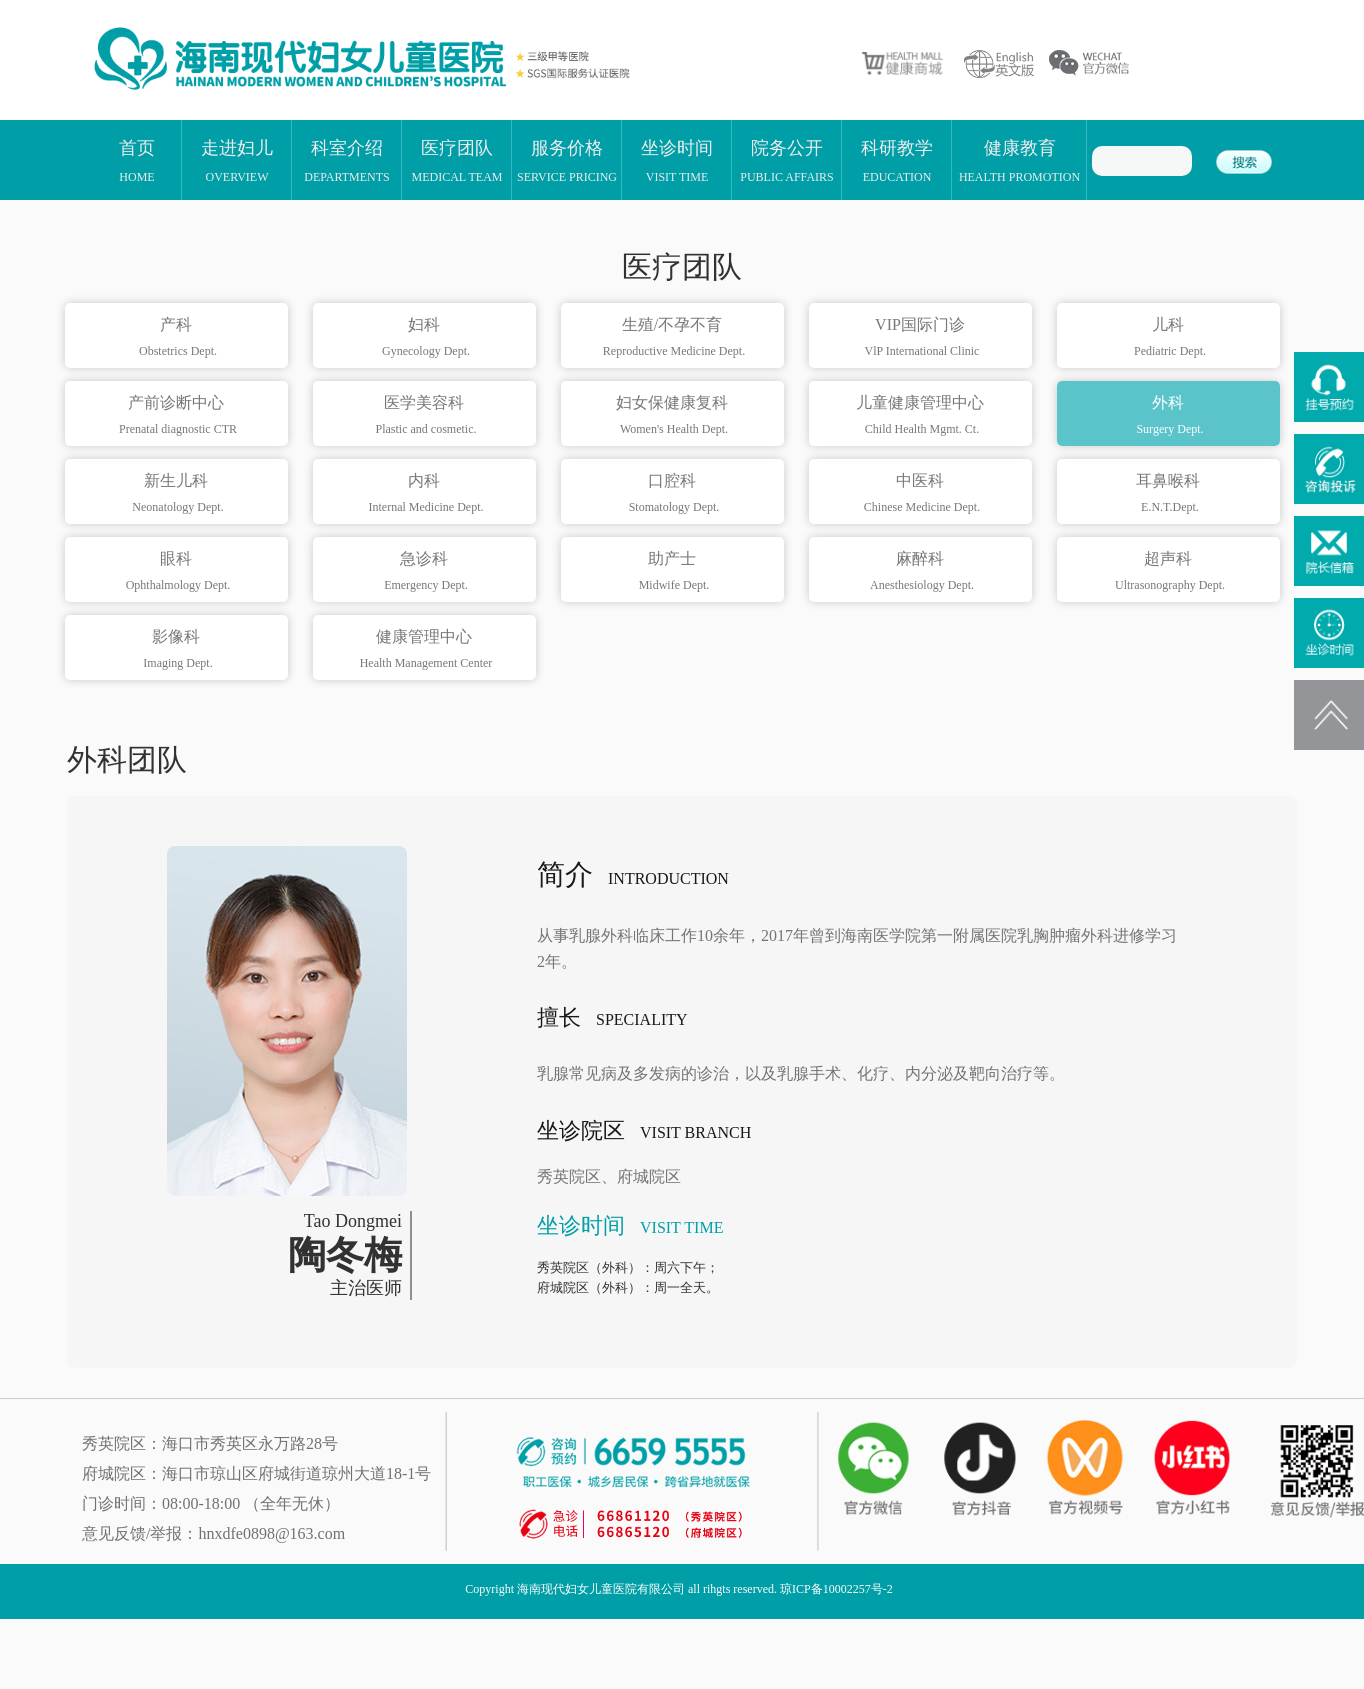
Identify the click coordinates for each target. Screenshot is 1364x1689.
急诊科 (426, 572)
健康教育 (1019, 160)
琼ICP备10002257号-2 (836, 1589)
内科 (426, 494)
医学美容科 (426, 416)
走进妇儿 (237, 160)
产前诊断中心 (178, 416)
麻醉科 (922, 572)
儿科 (1170, 338)
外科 (1170, 416)
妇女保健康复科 (674, 416)
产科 (178, 338)
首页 (137, 160)
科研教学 (897, 160)
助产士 (674, 572)
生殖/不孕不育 (674, 338)
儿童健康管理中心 (922, 416)
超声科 (1170, 572)
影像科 (178, 650)
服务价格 (567, 160)
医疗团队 (457, 160)
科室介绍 (347, 160)
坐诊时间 (677, 160)
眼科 (178, 572)
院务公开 (786, 160)
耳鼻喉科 (1170, 494)
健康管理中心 (426, 650)
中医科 (922, 494)
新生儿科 (178, 494)
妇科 (426, 338)
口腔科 (674, 494)
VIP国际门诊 (922, 338)
